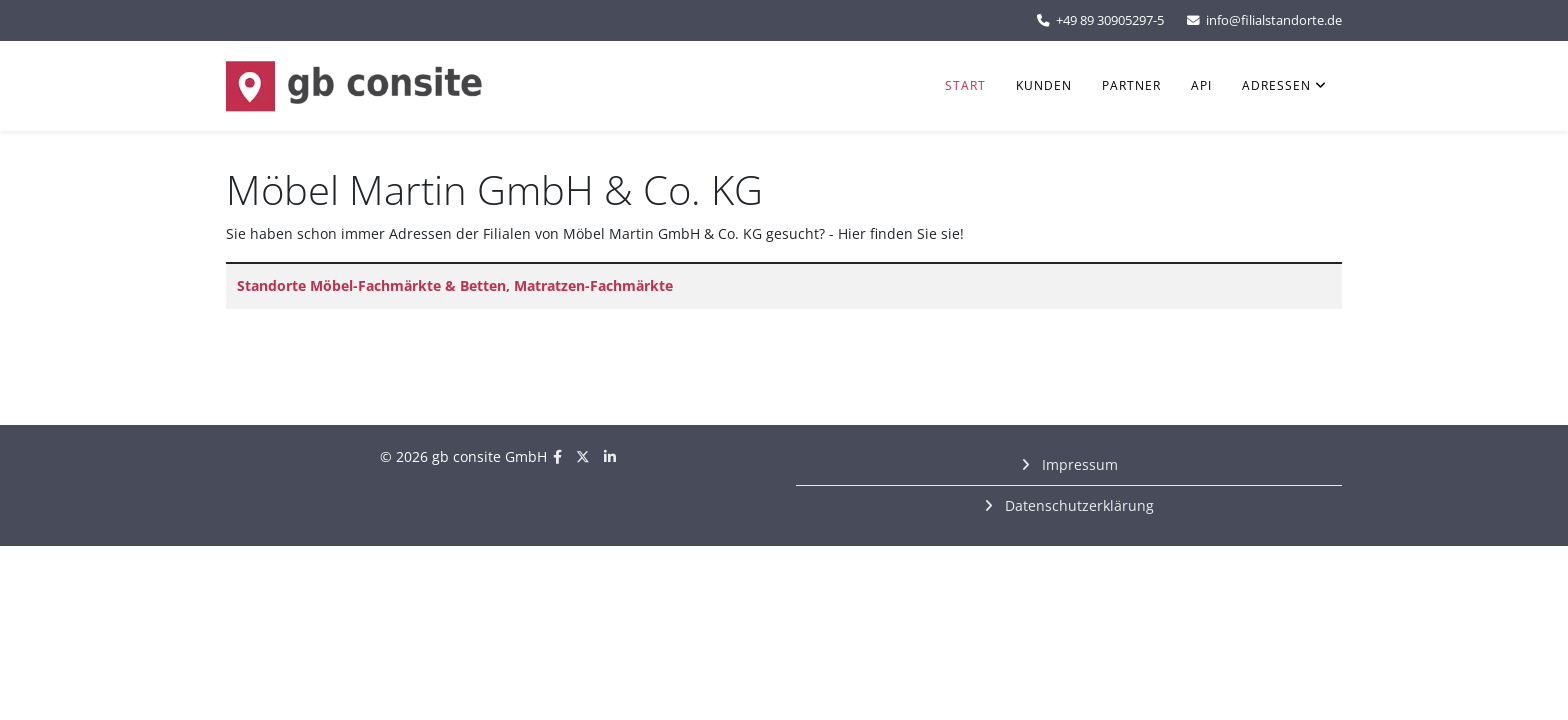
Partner (1131, 85)
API (1201, 85)
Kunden (1044, 85)
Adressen (1276, 85)
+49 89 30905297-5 (1110, 20)
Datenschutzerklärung (1077, 505)
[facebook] (557, 456)
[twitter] (583, 456)
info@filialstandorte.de (1274, 20)
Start (965, 85)
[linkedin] (610, 456)
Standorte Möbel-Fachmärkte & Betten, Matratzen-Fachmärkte (455, 285)
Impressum (1078, 464)
